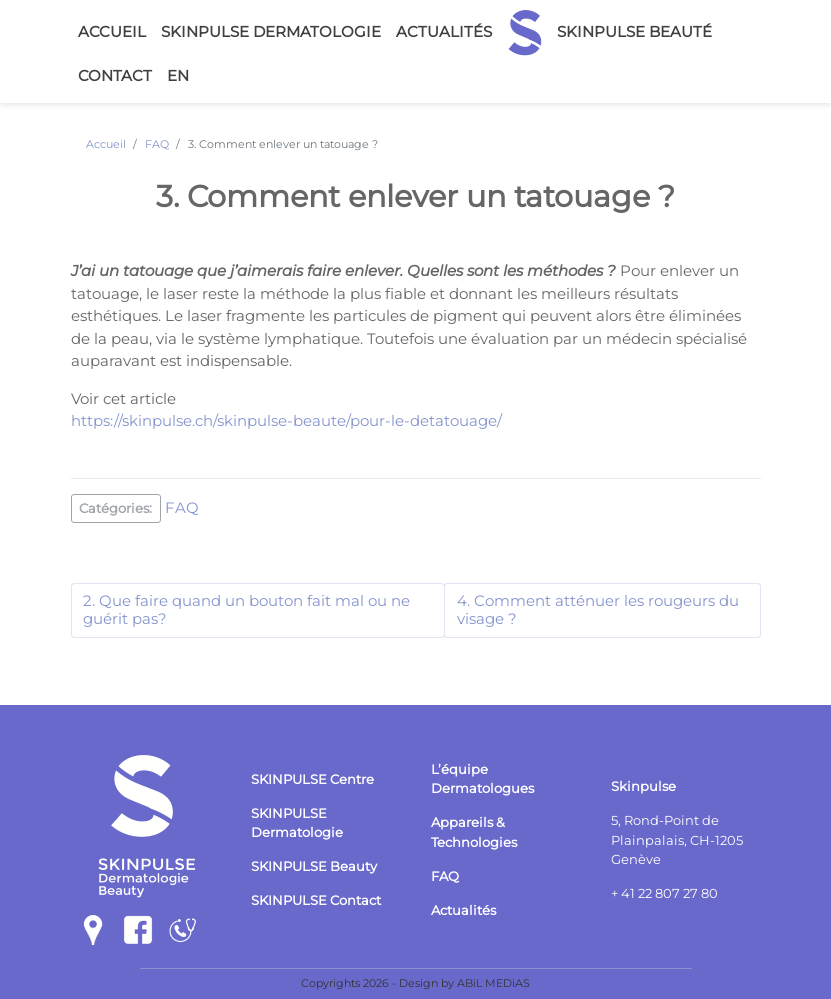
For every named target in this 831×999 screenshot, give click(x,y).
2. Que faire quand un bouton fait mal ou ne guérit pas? (246, 610)
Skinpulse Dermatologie (271, 31)
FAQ (182, 506)
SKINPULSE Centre (312, 779)
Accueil (112, 31)
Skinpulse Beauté (634, 31)
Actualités (444, 31)
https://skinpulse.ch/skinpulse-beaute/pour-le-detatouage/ (286, 420)
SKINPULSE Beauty (314, 866)
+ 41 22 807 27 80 (664, 893)
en (178, 75)
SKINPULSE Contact (316, 900)
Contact (115, 75)
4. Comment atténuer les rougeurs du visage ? (598, 610)
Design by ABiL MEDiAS (464, 983)
